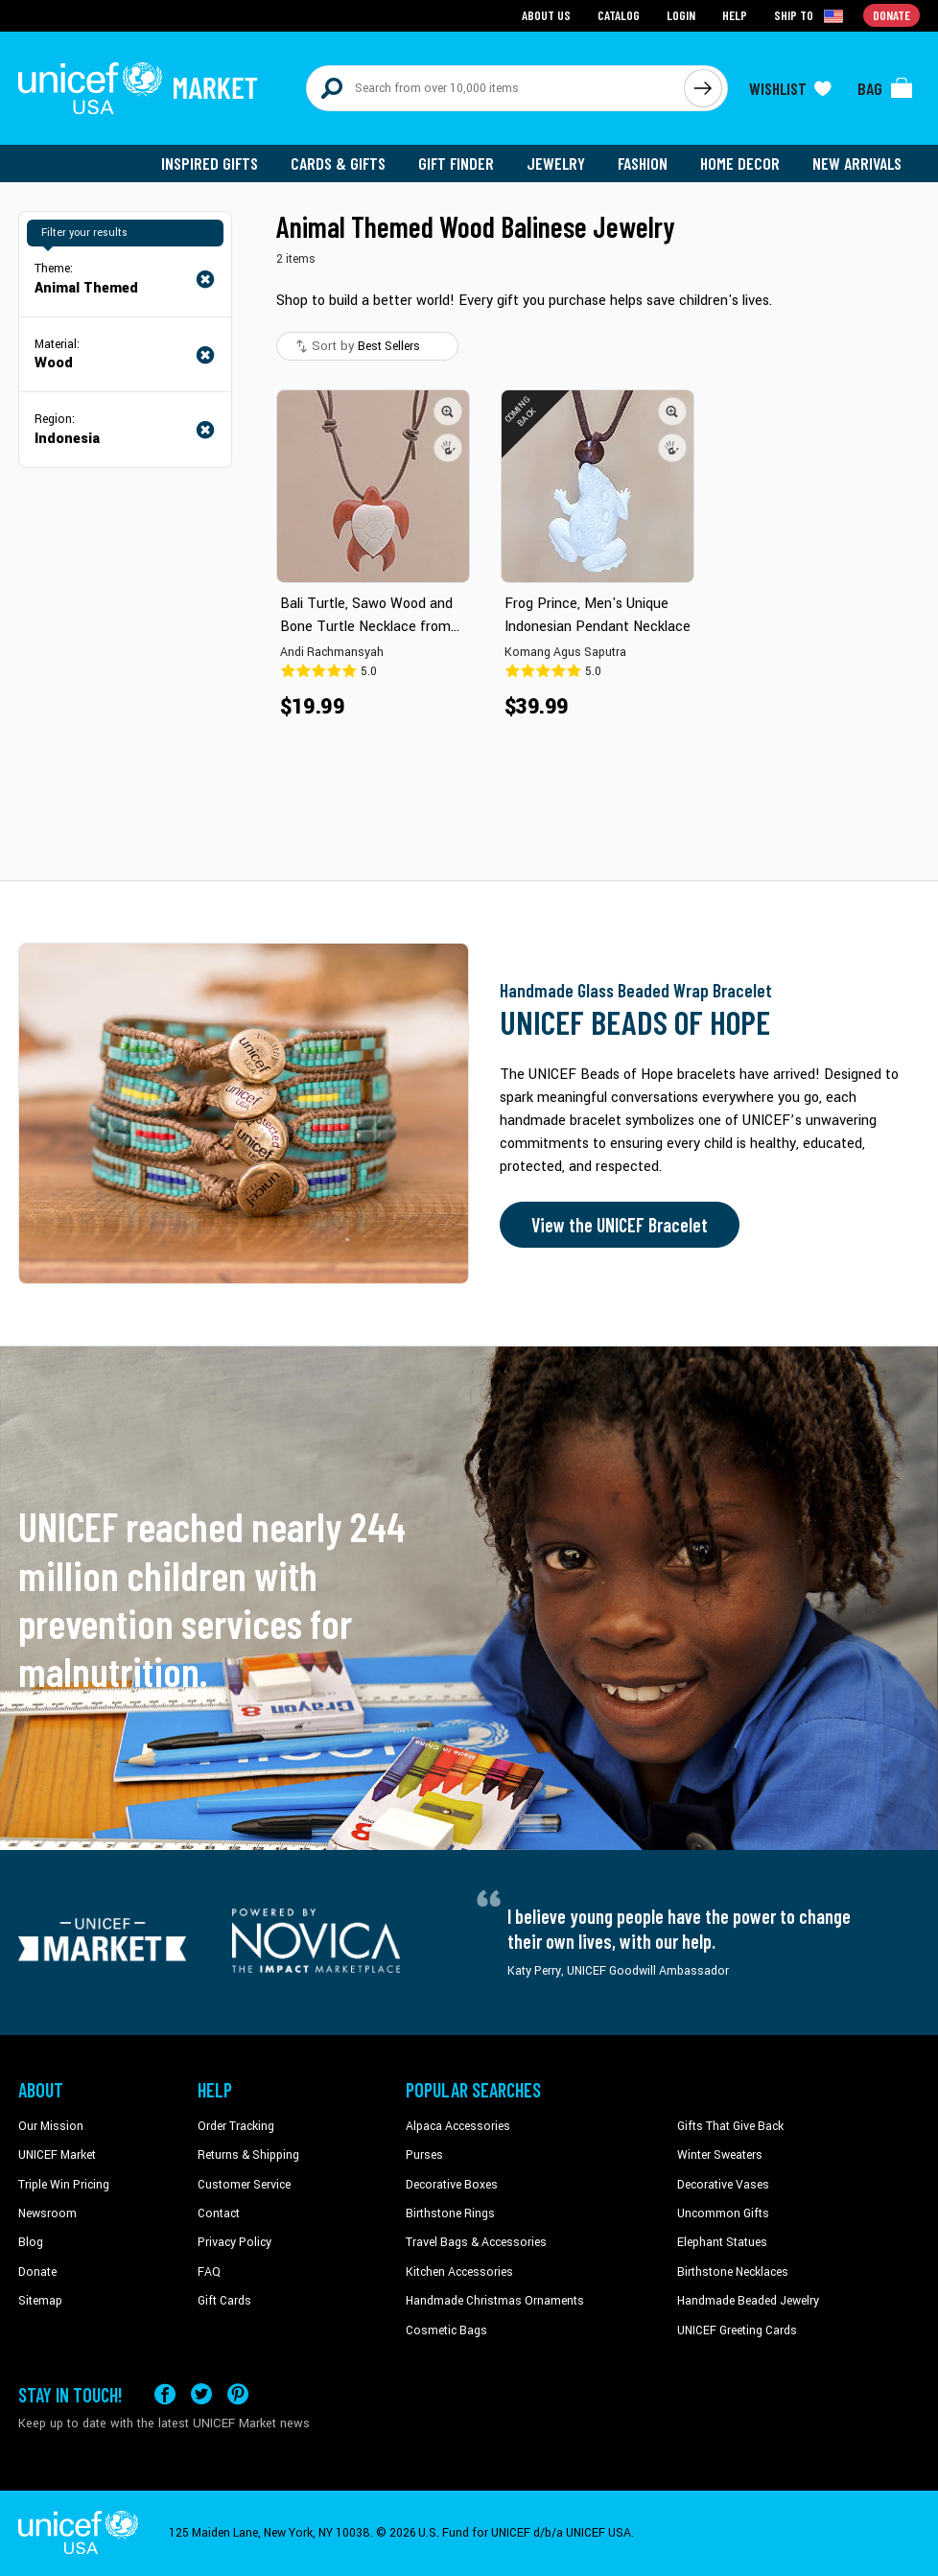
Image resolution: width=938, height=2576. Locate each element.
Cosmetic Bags (446, 2330)
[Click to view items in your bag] (885, 88)
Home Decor (740, 163)
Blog (30, 2242)
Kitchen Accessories (459, 2272)
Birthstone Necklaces (732, 2272)
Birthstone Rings (450, 2213)
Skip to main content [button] (469, 0)
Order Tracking (236, 2126)
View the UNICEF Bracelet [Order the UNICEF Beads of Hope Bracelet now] (619, 1224)
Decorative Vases (723, 2184)
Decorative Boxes (452, 2184)
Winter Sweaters (719, 2155)
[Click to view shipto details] (810, 15)
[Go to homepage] (138, 88)
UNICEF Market (57, 2155)
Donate (37, 2272)
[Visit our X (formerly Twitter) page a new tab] (201, 2394)
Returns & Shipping (248, 2155)
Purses (424, 2155)
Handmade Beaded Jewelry (748, 2300)
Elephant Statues (722, 2242)
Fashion (643, 163)
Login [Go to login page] (681, 15)
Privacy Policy (234, 2242)
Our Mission (50, 2126)
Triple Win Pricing (63, 2184)
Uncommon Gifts (723, 2213)
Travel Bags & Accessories (476, 2242)
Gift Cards (224, 2300)
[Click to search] (703, 88)
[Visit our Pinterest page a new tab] (237, 2394)
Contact (219, 2213)
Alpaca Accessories (458, 2126)
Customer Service (244, 2184)
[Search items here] (495, 88)
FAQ (209, 2272)
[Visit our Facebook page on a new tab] (164, 2394)
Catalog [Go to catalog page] (619, 15)
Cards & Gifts (338, 163)
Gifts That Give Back (730, 2126)
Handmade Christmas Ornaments (495, 2300)
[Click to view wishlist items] (790, 88)
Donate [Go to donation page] (891, 15)
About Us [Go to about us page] (546, 15)
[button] (448, 411)
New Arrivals (857, 163)
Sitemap (40, 2300)
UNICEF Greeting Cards (737, 2330)
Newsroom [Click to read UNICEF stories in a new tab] (47, 2213)
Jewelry (556, 163)
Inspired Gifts (209, 163)
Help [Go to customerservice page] (734, 15)
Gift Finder (456, 163)
